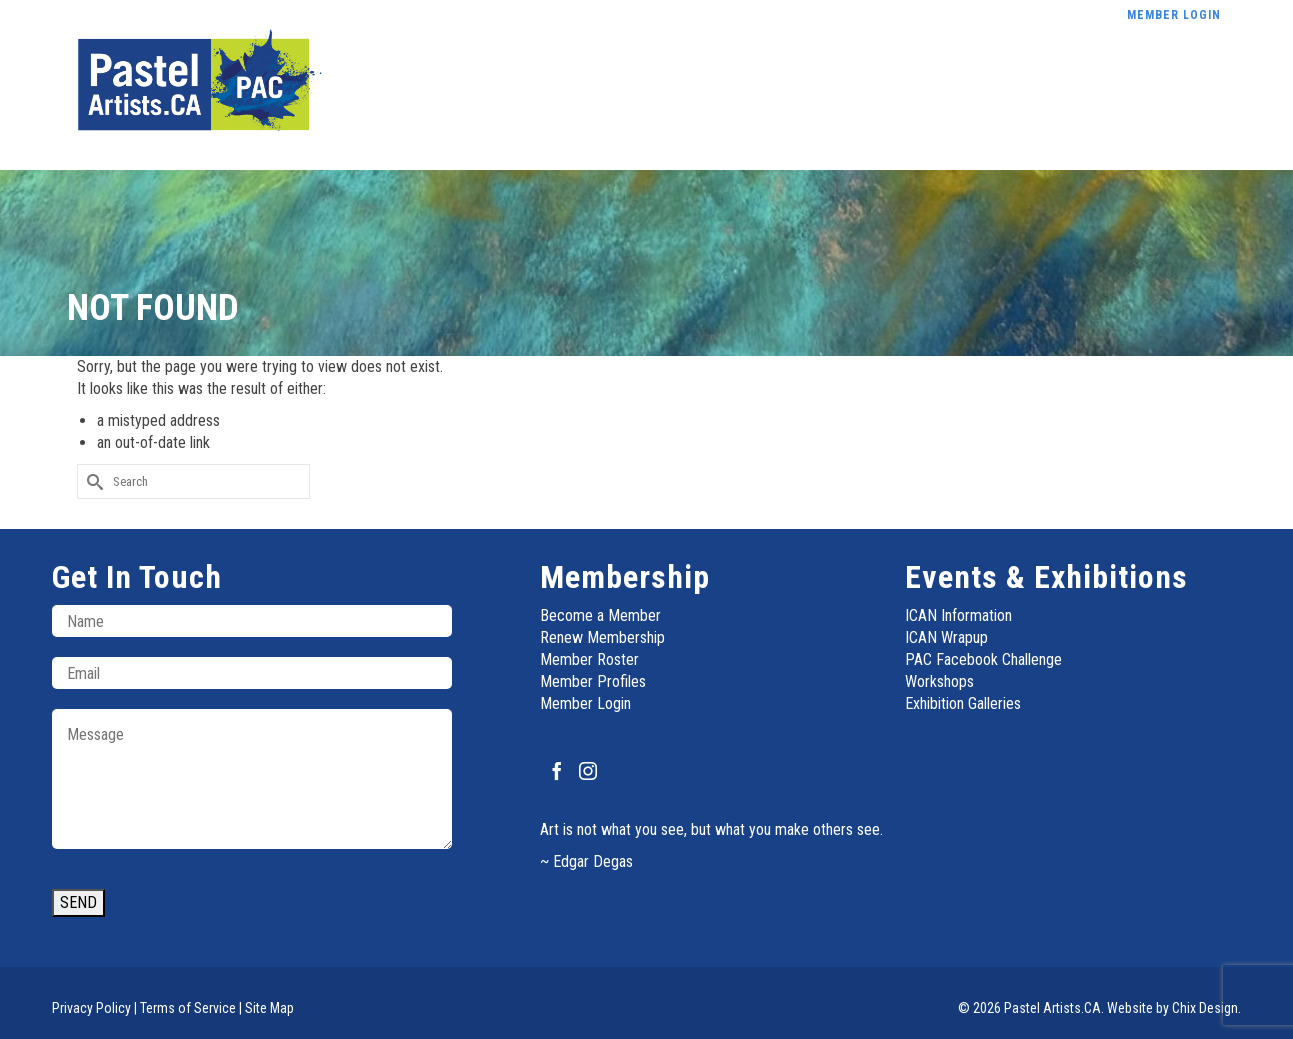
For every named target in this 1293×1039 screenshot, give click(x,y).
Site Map (269, 1008)
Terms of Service (188, 1008)
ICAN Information (958, 615)
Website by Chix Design (1172, 1008)
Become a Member (600, 615)
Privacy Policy (91, 1008)
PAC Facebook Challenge (983, 659)
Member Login (585, 703)
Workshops (939, 681)
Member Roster (589, 659)
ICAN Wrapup (946, 637)
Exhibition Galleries (963, 703)
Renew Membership (602, 637)
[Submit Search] (92, 481)
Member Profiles (593, 681)
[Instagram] (588, 770)
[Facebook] (557, 770)
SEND (78, 902)
